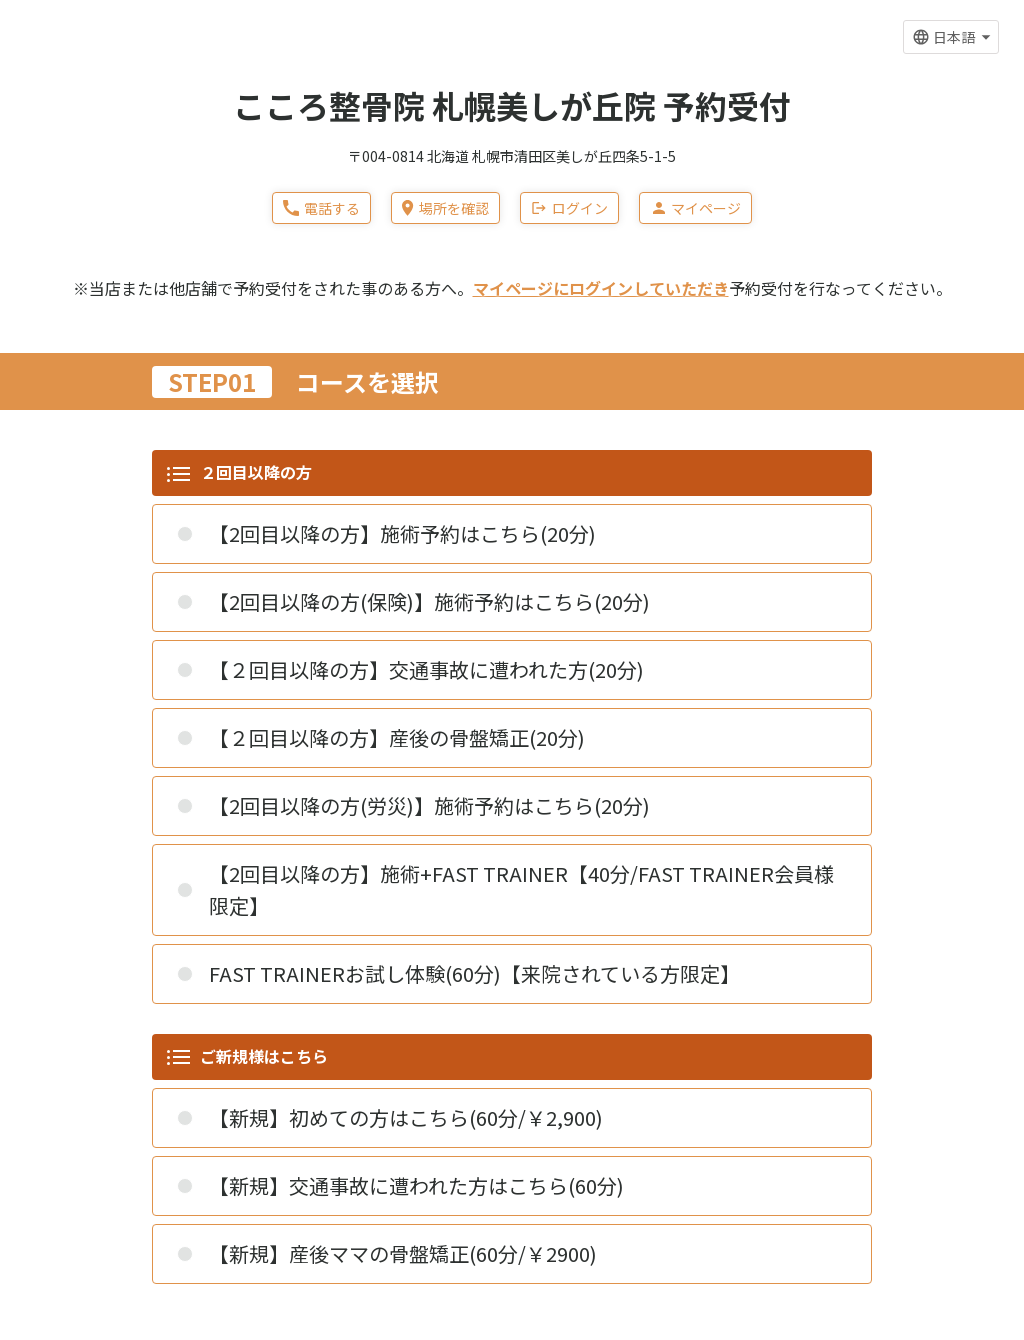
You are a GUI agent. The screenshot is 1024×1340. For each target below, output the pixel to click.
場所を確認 (445, 208)
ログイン (569, 208)
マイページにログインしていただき (601, 288)
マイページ (695, 208)
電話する (321, 208)
